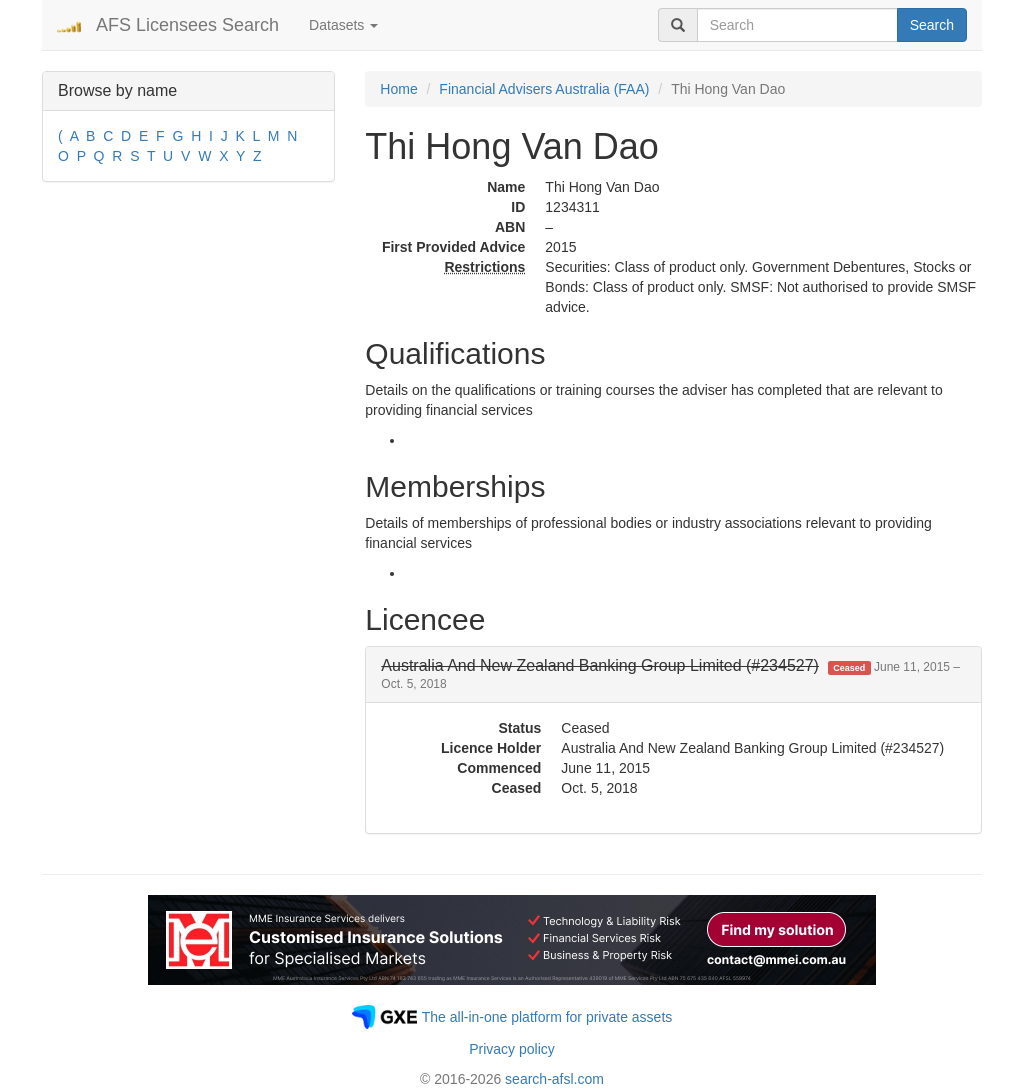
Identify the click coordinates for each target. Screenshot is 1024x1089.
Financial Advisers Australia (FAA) (544, 89)
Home (398, 89)
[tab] (673, 674)
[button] (670, 674)
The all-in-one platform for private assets (547, 1017)
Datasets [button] (343, 25)
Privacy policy (512, 1049)
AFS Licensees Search (187, 25)
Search (932, 25)
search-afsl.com (554, 1079)
